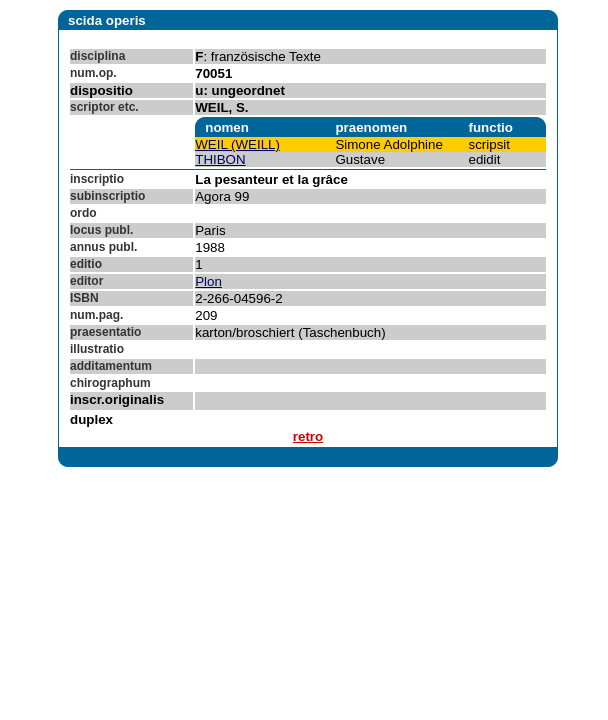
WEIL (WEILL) (237, 144)
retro (308, 436)
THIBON (220, 159)
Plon (208, 281)
